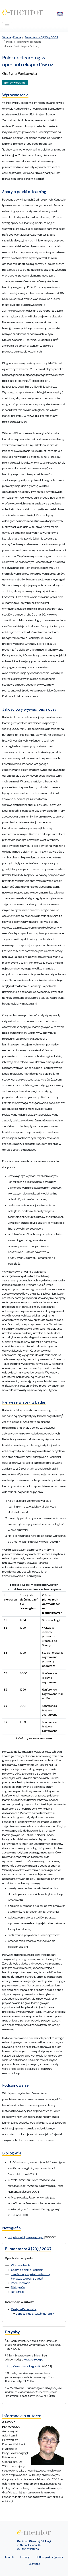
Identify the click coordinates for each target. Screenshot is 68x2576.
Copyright (34, 2563)
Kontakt (9, 2557)
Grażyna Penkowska (23, 2309)
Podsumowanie (20, 2283)
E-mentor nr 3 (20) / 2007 (41, 37)
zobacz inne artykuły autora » (35, 2314)
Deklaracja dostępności (49, 2557)
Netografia (17, 2292)
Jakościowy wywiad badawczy (30, 2274)
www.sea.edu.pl (33, 2359)
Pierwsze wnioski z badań (27, 2278)
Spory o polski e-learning (26, 2270)
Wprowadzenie (20, 2265)
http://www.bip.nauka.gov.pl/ (23, 2366)
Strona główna (11, 37)
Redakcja (25, 2557)
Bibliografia (18, 2287)
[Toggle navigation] (7, 25)
